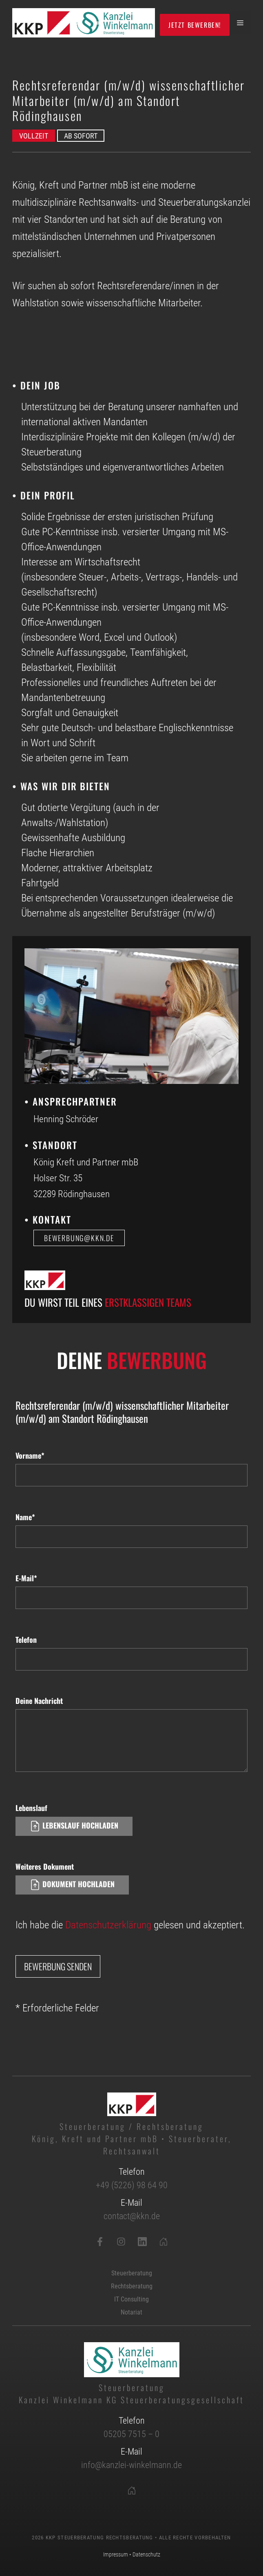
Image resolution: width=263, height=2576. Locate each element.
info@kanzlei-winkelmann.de (131, 2465)
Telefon (26, 1639)
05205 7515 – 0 (131, 2434)
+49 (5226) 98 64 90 (132, 2185)
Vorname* (29, 1455)
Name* (25, 1517)
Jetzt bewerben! (194, 25)
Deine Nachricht (39, 1700)
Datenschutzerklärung (108, 1925)
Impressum (115, 2554)
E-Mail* (26, 1578)
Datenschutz (146, 2554)
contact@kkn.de (132, 2216)
